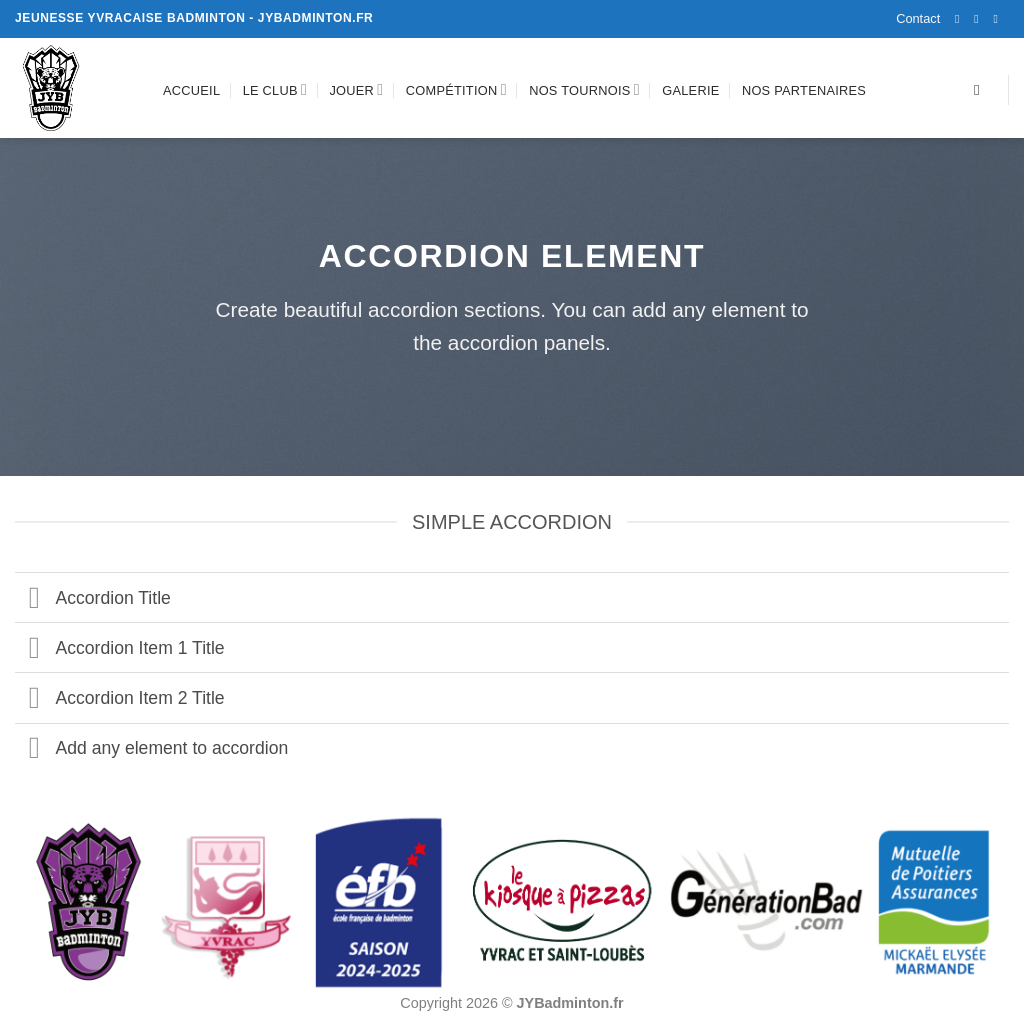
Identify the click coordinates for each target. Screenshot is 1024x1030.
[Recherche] (981, 90)
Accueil (191, 90)
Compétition (456, 89)
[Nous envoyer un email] (999, 19)
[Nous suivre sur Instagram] (980, 19)
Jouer (356, 89)
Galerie (690, 90)
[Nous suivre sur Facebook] (961, 19)
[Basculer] (34, 599)
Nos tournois (584, 89)
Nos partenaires (804, 90)
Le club (275, 89)
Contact (918, 18)
